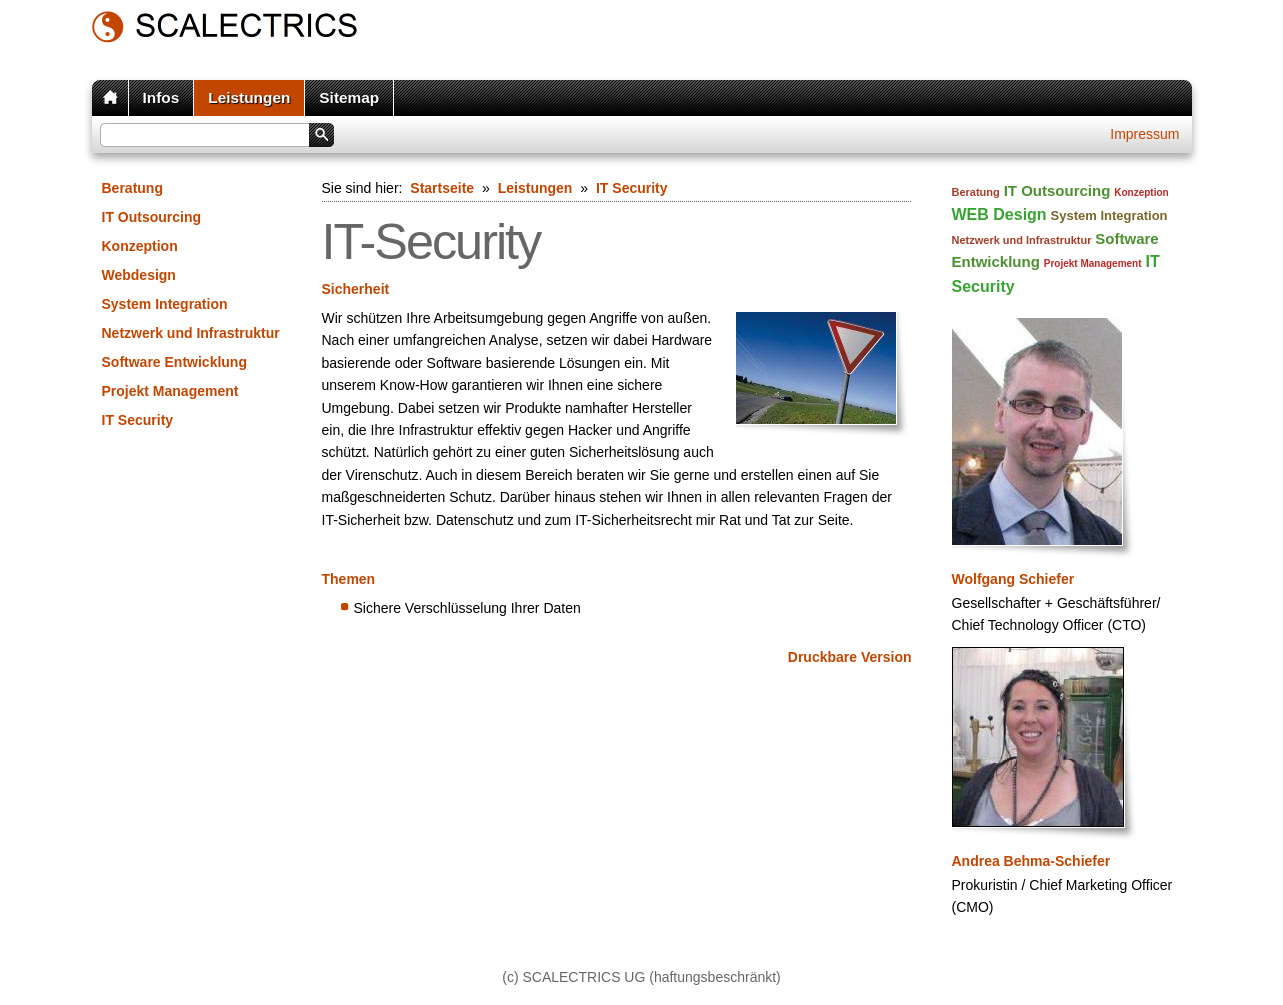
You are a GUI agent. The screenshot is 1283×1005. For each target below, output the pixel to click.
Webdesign (139, 275)
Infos (161, 97)
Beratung (132, 188)
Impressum (1144, 134)
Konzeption (140, 246)
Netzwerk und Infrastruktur (191, 333)
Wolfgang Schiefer (1013, 579)
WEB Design (999, 214)
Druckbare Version (850, 657)
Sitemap (349, 97)
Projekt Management (170, 391)
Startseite (442, 188)
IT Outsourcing (152, 217)
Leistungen (249, 97)
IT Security (138, 420)
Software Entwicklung (174, 362)
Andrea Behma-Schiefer (1031, 861)
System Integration (165, 304)
